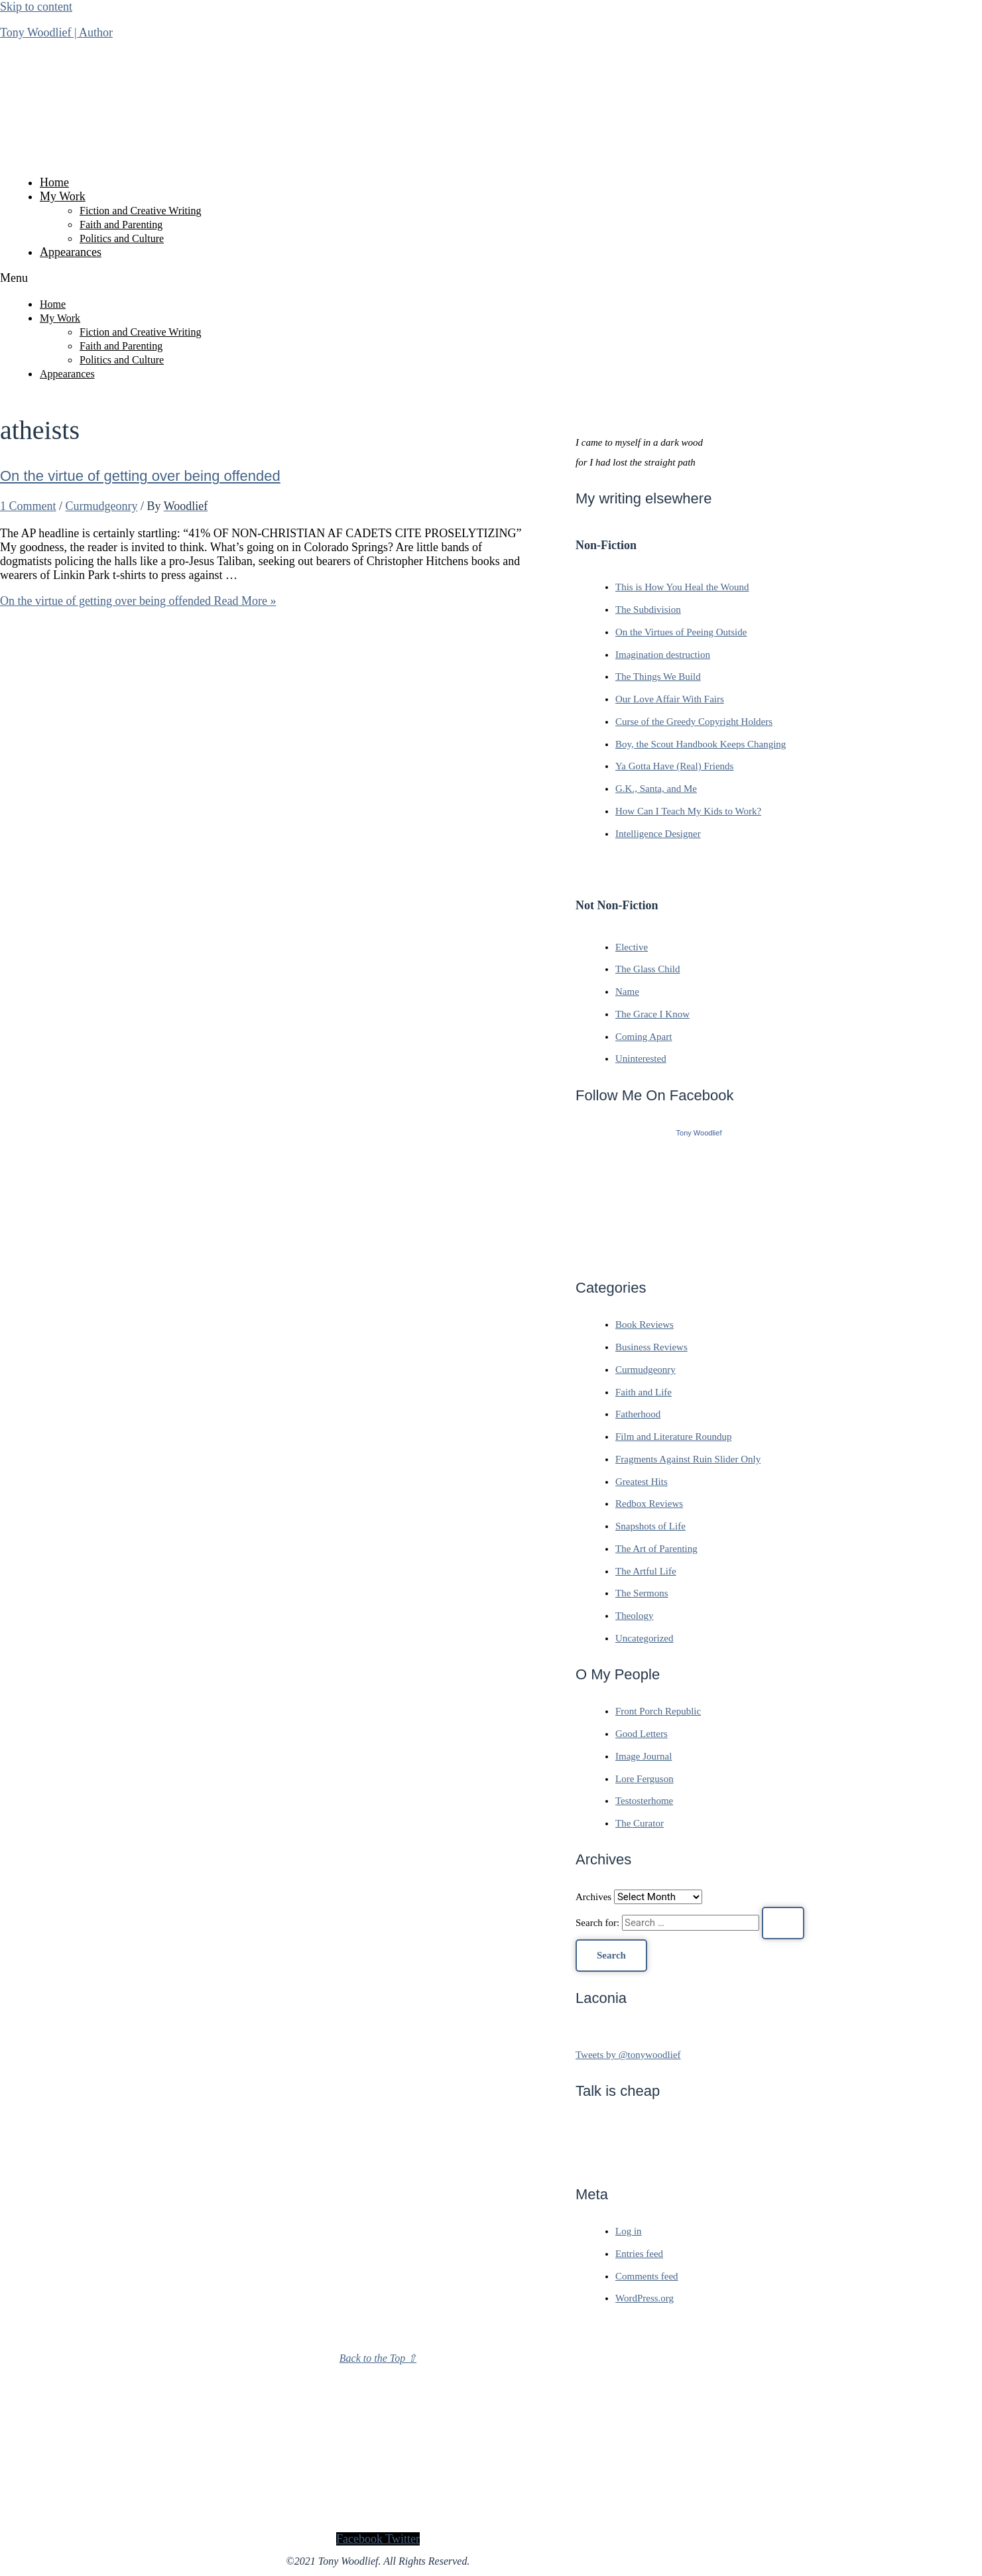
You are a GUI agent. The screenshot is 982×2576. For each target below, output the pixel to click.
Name (627, 991)
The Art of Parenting (656, 1548)
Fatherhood (637, 1414)
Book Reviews (644, 1324)
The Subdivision (648, 609)
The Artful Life (645, 1571)
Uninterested (640, 1058)
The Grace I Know (652, 1014)
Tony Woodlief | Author (56, 32)
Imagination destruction (662, 654)
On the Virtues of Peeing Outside (681, 632)
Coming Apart (643, 1036)
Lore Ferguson (644, 1778)
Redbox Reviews (649, 1503)
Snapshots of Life (650, 1526)
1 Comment (28, 506)
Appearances (70, 252)
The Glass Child (647, 969)
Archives (593, 1897)
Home (54, 182)
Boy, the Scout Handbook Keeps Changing (700, 744)
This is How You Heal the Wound (682, 587)
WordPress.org (644, 2298)
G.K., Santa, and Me (656, 788)
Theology (634, 1615)
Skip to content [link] (36, 6)
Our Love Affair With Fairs (669, 699)
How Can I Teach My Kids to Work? (688, 811)
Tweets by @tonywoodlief (628, 2054)
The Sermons (641, 1593)
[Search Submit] (783, 1923)
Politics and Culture (122, 238)
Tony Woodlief (699, 1133)
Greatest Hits (641, 1481)
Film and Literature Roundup (673, 1436)
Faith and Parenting (121, 224)
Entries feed (639, 2253)
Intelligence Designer (658, 833)
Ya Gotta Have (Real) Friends (674, 766)
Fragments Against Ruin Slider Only (688, 1459)
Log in (628, 2231)
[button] (378, 278)
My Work (63, 196)
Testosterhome (644, 1800)
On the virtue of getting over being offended (140, 476)
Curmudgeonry (102, 506)
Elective (631, 947)
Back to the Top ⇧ (377, 2358)
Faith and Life (643, 1392)
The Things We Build (658, 676)
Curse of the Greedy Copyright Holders (693, 721)
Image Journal (643, 1756)
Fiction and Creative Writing (140, 210)
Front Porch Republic (658, 1711)
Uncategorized (644, 1638)
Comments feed (646, 2276)
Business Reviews (651, 1347)
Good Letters (641, 1733)
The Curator (639, 1823)
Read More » (138, 601)
